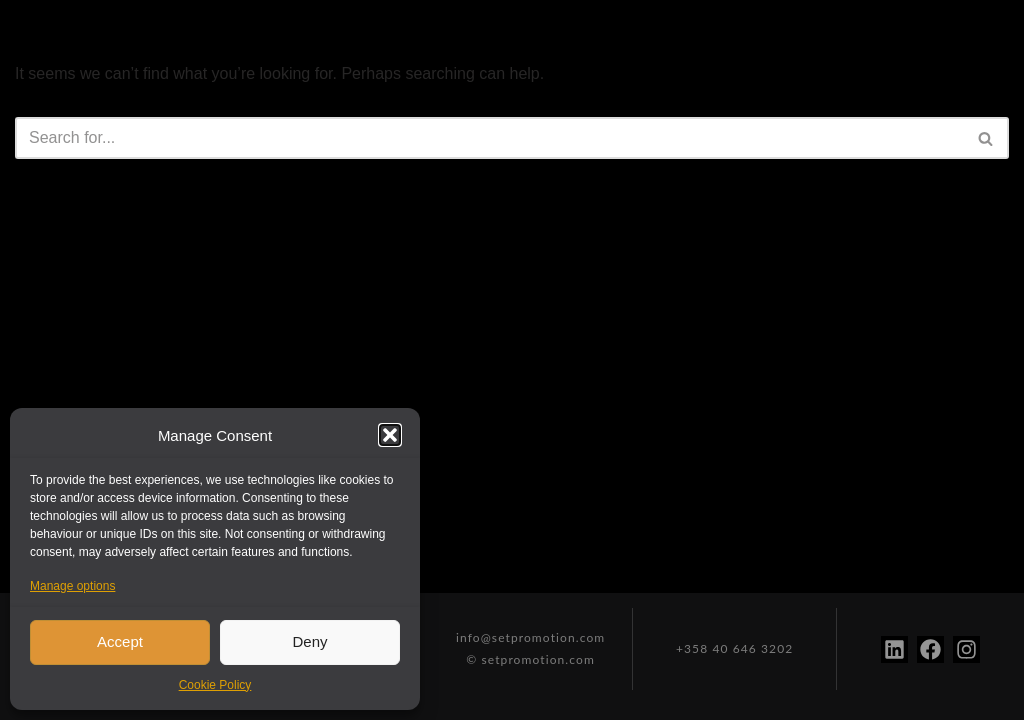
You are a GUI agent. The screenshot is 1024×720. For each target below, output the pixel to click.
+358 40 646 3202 (734, 648)
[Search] (489, 138)
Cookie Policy (215, 685)
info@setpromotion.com (530, 637)
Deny (309, 641)
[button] (390, 435)
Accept (120, 641)
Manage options (72, 586)
